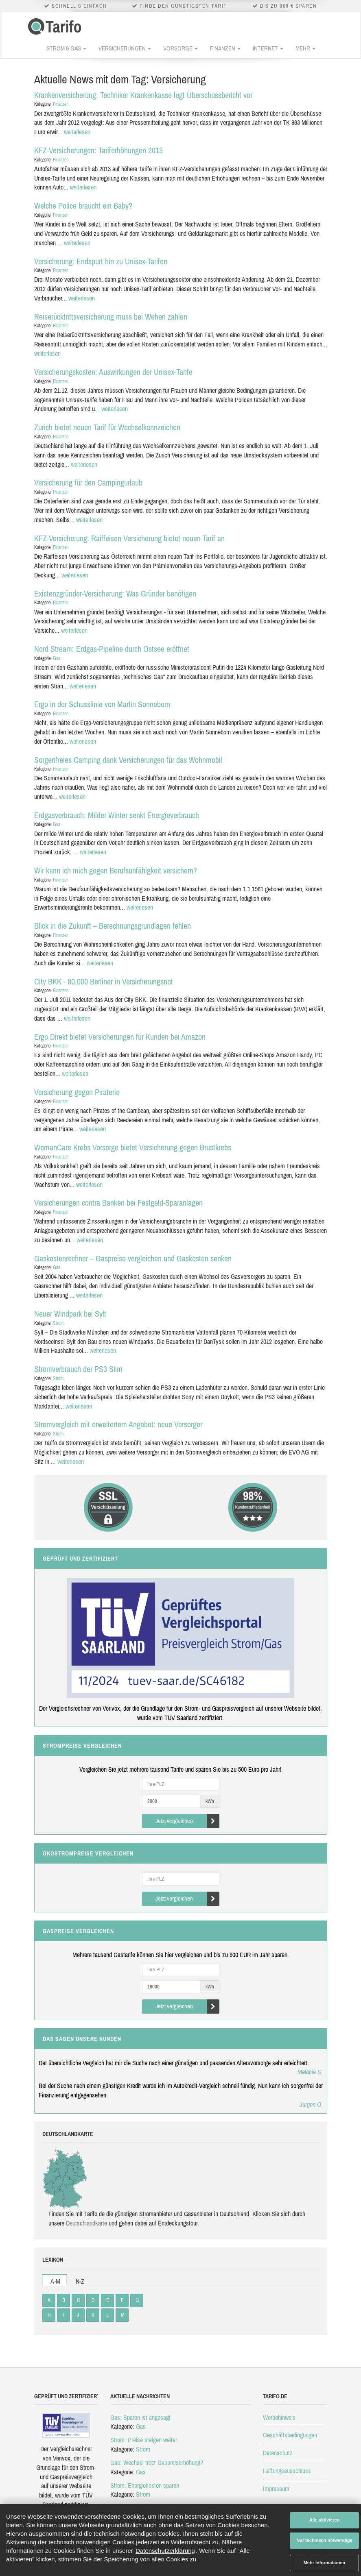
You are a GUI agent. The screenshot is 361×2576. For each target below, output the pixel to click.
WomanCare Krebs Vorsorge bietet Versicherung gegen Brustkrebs (132, 1147)
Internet (268, 48)
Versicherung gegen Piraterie (77, 1092)
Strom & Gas (66, 48)
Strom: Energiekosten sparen (144, 2485)
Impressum (276, 2488)
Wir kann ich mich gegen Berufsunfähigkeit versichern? (115, 870)
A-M (55, 2281)
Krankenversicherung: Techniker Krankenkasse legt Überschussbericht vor (143, 95)
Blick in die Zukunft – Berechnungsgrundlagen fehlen (112, 925)
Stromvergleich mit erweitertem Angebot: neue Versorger (118, 1424)
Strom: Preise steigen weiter (143, 2439)
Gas (56, 658)
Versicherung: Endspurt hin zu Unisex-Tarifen (100, 261)
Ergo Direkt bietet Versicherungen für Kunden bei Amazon (120, 1036)
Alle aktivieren (324, 2519)
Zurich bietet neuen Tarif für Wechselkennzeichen (107, 427)
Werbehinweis (279, 2417)
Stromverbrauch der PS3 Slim (78, 1369)
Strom (58, 1323)
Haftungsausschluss (287, 2470)
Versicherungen (124, 48)
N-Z (80, 2281)
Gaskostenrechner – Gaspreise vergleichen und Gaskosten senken (133, 1258)
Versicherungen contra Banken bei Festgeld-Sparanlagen (118, 1202)
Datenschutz (278, 2452)
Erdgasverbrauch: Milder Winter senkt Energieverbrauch (116, 815)
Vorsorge (180, 48)
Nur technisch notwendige (324, 2540)
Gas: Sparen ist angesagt (140, 2417)
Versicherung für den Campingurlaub (88, 482)
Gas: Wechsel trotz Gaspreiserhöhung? (156, 2462)
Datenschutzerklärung (165, 2550)
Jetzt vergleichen (187, 1821)
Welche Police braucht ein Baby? (83, 205)
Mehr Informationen (325, 2562)
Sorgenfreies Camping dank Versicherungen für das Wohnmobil (128, 759)
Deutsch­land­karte (86, 2223)
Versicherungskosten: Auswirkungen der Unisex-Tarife (113, 372)
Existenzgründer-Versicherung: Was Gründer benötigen (115, 593)
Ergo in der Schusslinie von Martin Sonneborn (102, 704)
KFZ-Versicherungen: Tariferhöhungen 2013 (98, 150)
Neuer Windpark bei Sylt (70, 1313)
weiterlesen (77, 131)
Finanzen (225, 48)
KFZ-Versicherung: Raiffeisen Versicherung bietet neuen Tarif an (129, 538)
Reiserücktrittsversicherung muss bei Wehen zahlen (110, 316)
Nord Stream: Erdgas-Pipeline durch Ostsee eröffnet (111, 648)
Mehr (305, 48)
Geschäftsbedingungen (290, 2435)
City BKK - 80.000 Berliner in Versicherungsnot (103, 981)
